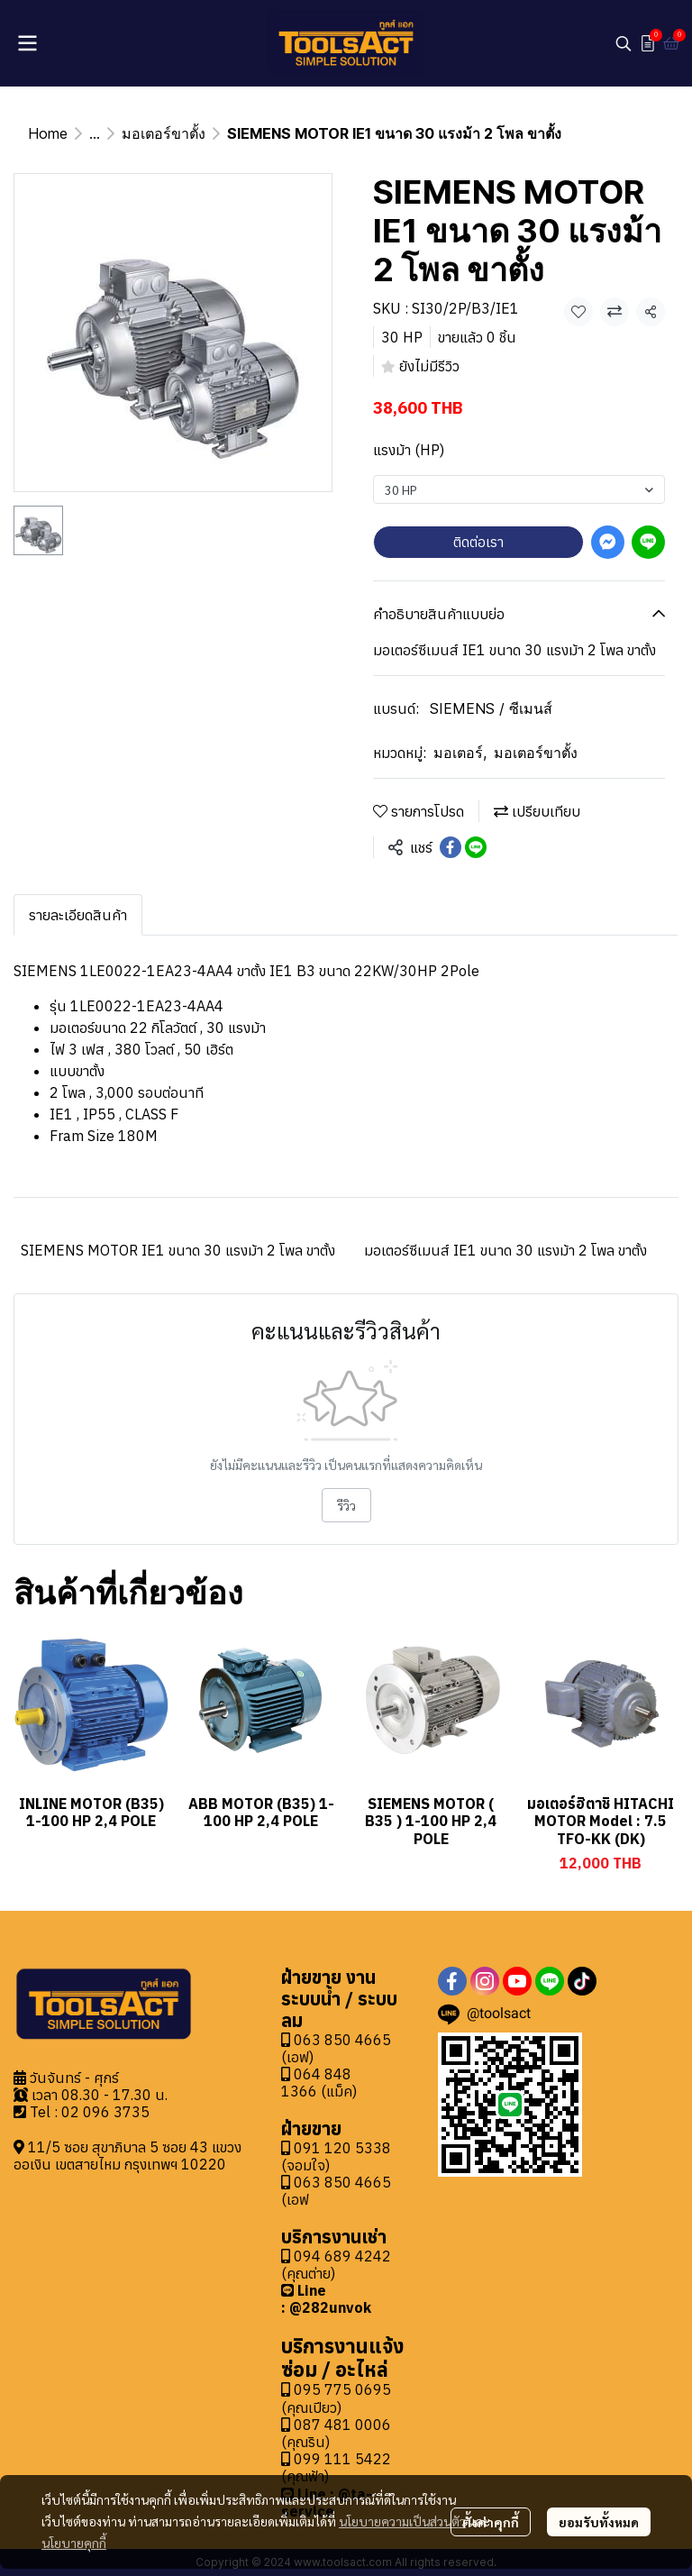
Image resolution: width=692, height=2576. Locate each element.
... (94, 133)
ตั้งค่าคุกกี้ (490, 2522)
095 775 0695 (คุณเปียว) (336, 2398)
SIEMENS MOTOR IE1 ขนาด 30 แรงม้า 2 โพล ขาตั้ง (178, 1250)
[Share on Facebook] (450, 847)
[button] (623, 43)
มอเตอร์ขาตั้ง (163, 133)
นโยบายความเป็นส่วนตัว (402, 2521)
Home (48, 133)
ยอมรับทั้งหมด (599, 2522)
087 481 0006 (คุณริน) (336, 2433)
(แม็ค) (337, 2091)
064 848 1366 (316, 2082)
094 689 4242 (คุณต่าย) (336, 2264)
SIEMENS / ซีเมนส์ (491, 708)
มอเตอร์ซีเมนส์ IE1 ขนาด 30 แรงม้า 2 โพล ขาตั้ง (505, 1250)
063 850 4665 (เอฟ (336, 2190)
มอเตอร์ (460, 753)
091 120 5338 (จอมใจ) (336, 2156)
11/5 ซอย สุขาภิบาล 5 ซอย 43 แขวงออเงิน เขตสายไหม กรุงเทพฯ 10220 (127, 2155)
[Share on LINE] (476, 847)
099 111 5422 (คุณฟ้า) (336, 2467)
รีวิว (346, 1505)
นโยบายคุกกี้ (73, 2543)
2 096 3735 (110, 2112)
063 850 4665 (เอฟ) (336, 2048)
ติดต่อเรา (478, 542)
